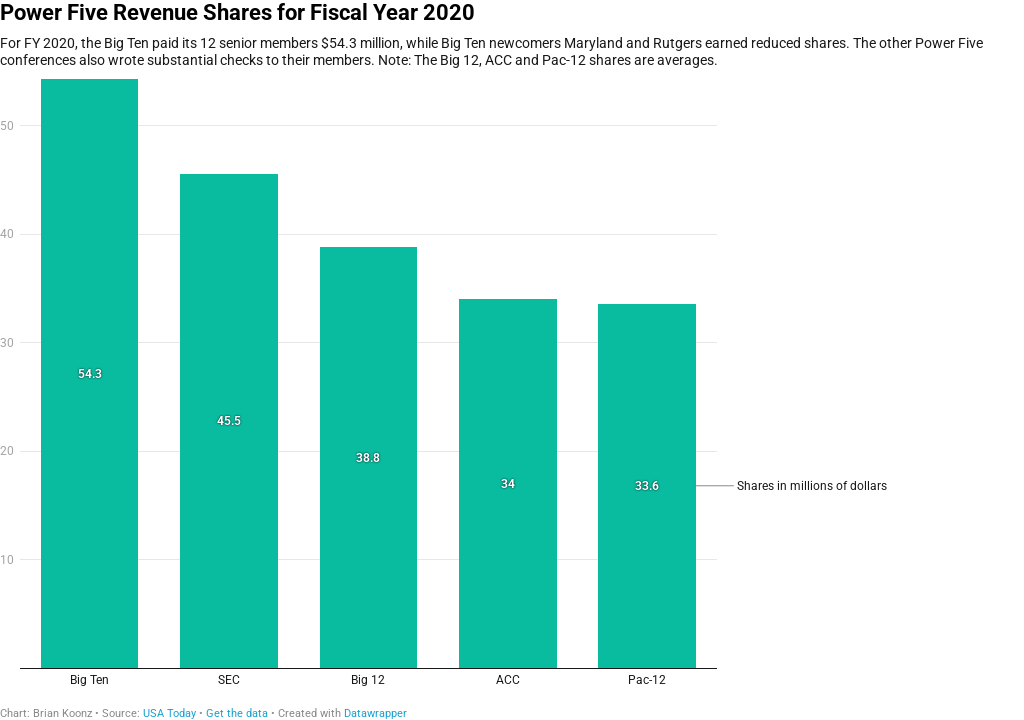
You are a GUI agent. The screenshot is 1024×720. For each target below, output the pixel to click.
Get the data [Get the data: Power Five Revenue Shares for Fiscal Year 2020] (237, 713)
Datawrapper (375, 713)
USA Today (169, 713)
